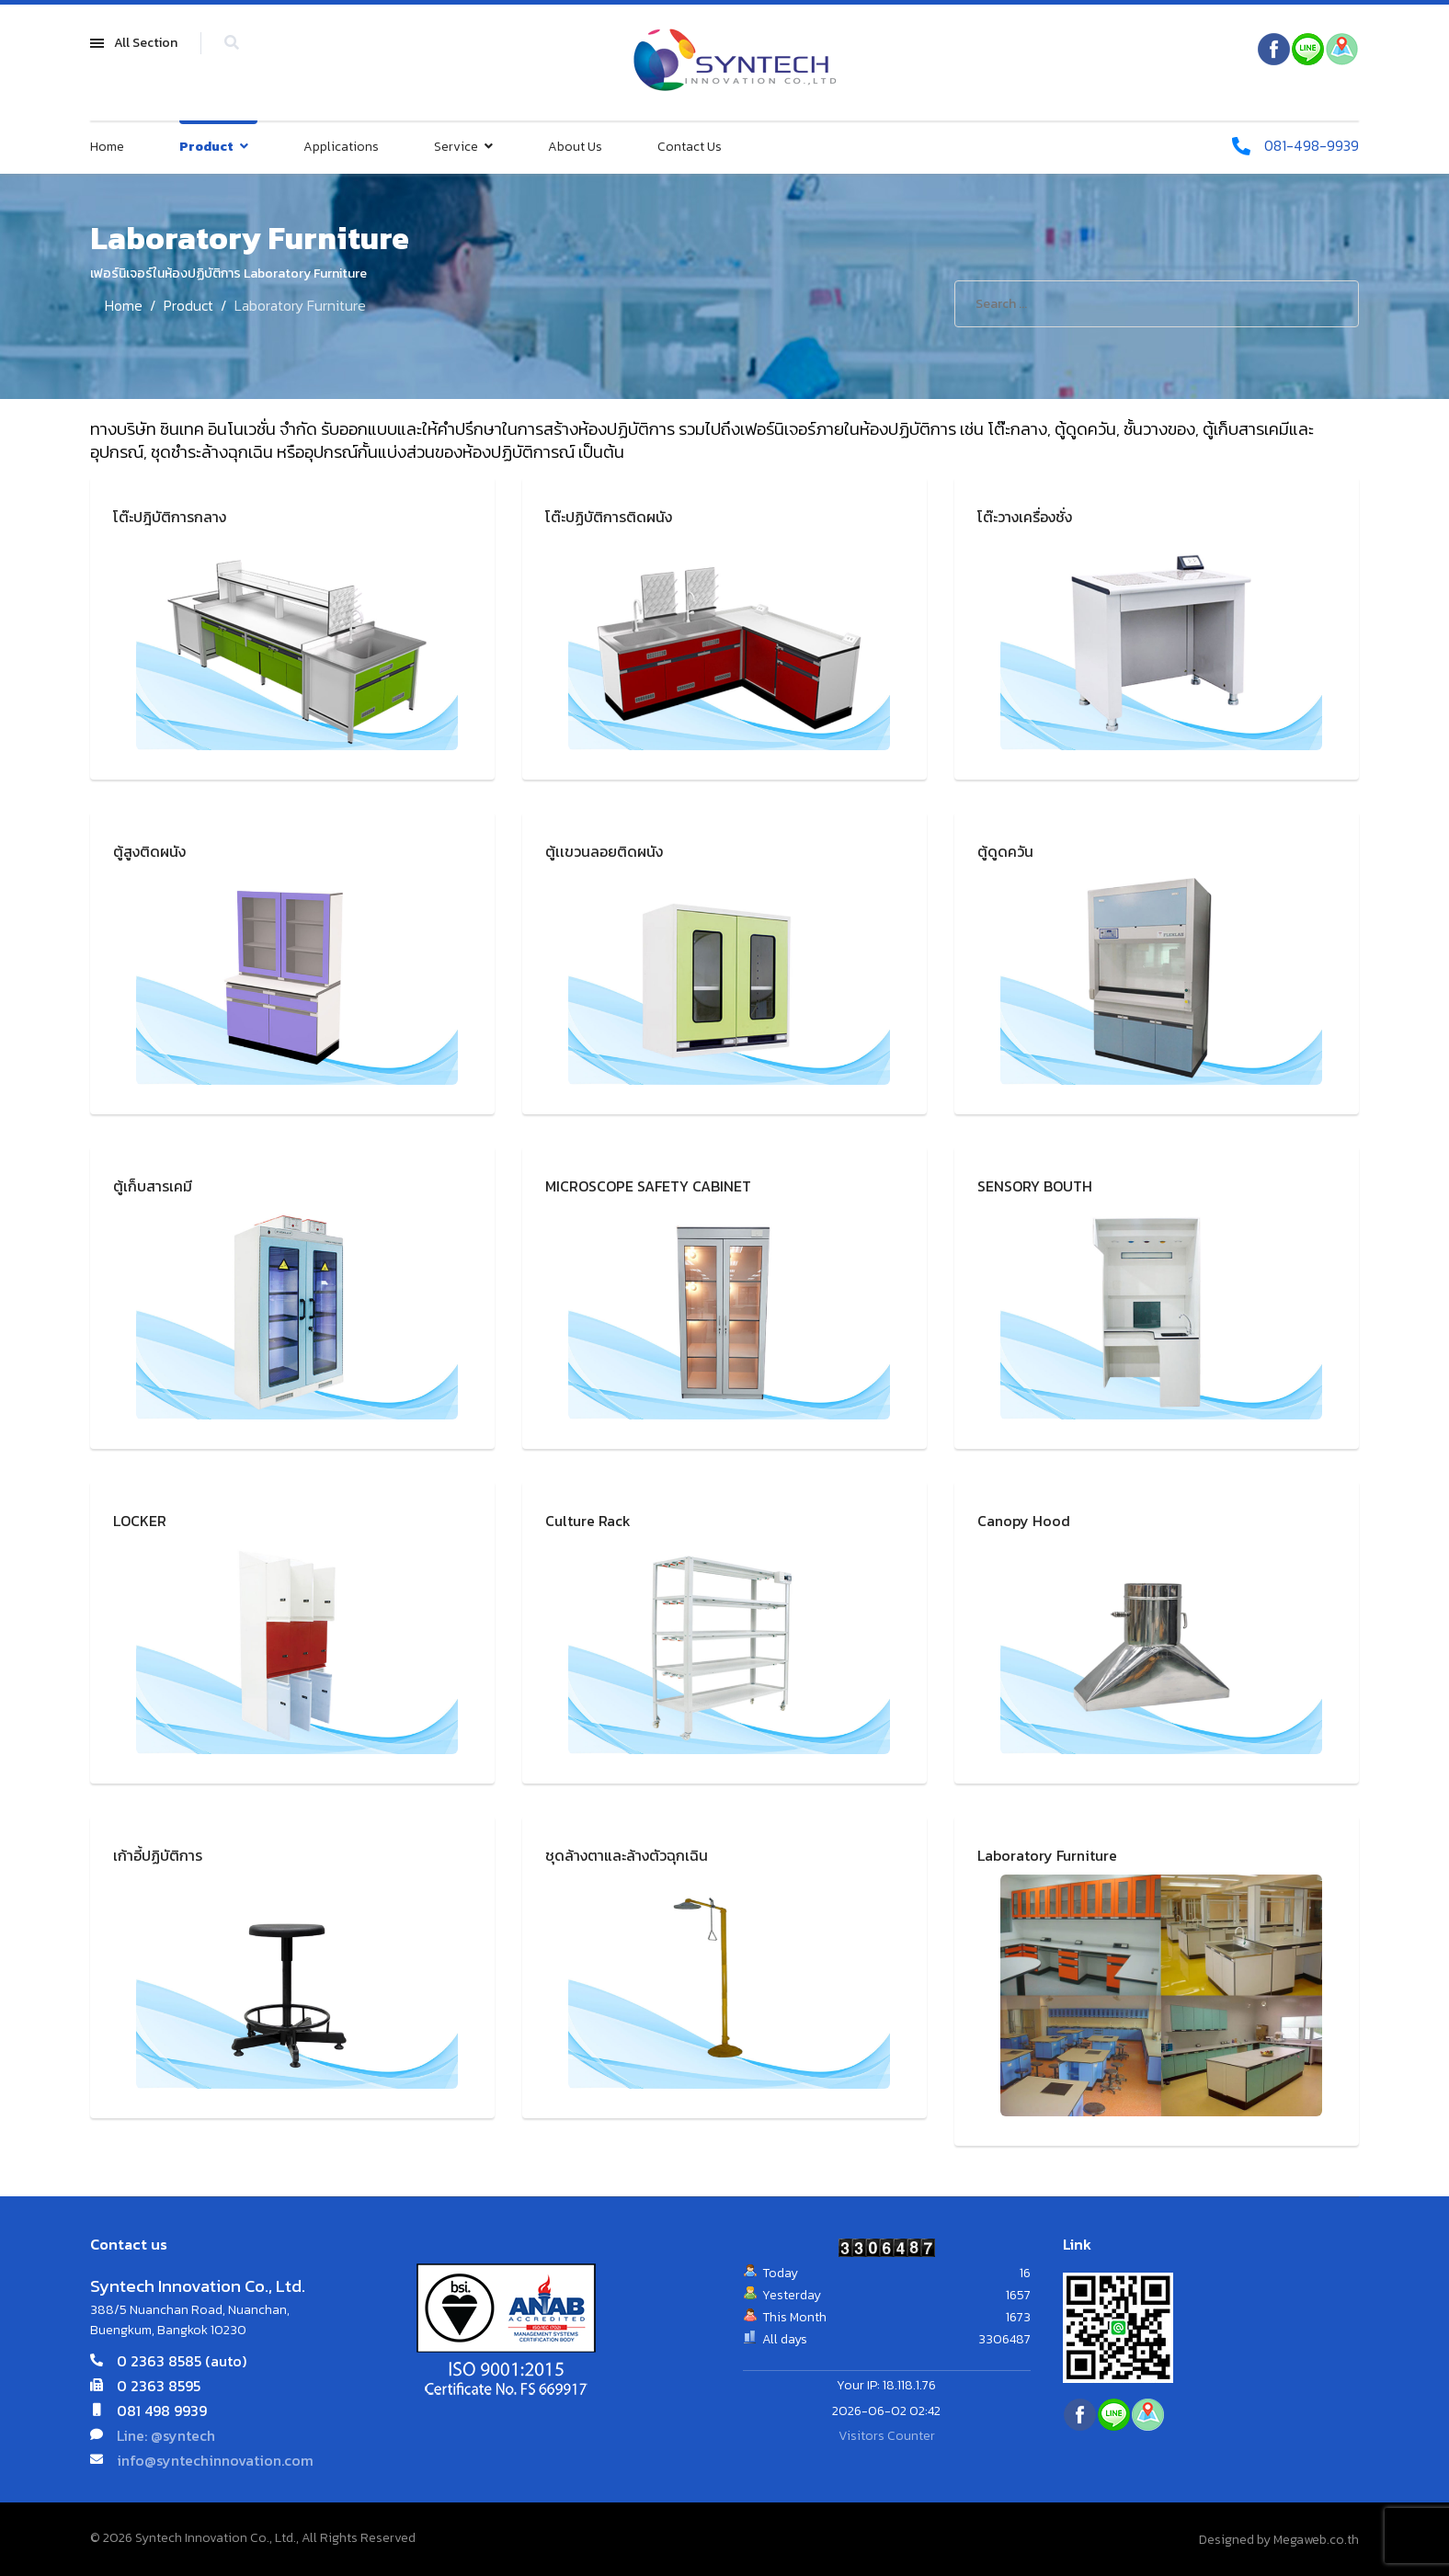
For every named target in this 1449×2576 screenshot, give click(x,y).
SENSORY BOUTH (1034, 1186)
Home (107, 146)
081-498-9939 (1310, 146)
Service (456, 146)
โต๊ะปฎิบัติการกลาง (169, 517)
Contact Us (689, 146)
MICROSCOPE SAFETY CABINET (648, 1186)
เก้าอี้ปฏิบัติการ (157, 1855)
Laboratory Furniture (1047, 1855)
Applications (341, 146)
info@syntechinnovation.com (215, 2459)
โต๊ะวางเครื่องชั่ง (1024, 517)
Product (206, 146)
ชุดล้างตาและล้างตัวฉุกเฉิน (626, 1855)
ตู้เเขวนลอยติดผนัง (604, 851)
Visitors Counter (887, 2435)
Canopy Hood (1023, 1521)
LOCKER (139, 1521)
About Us (575, 146)
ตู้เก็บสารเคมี (152, 1186)
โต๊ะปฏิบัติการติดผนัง (608, 517)
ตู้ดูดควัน (1005, 851)
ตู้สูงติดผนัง (149, 851)
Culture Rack (588, 1521)
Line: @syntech (166, 2434)
